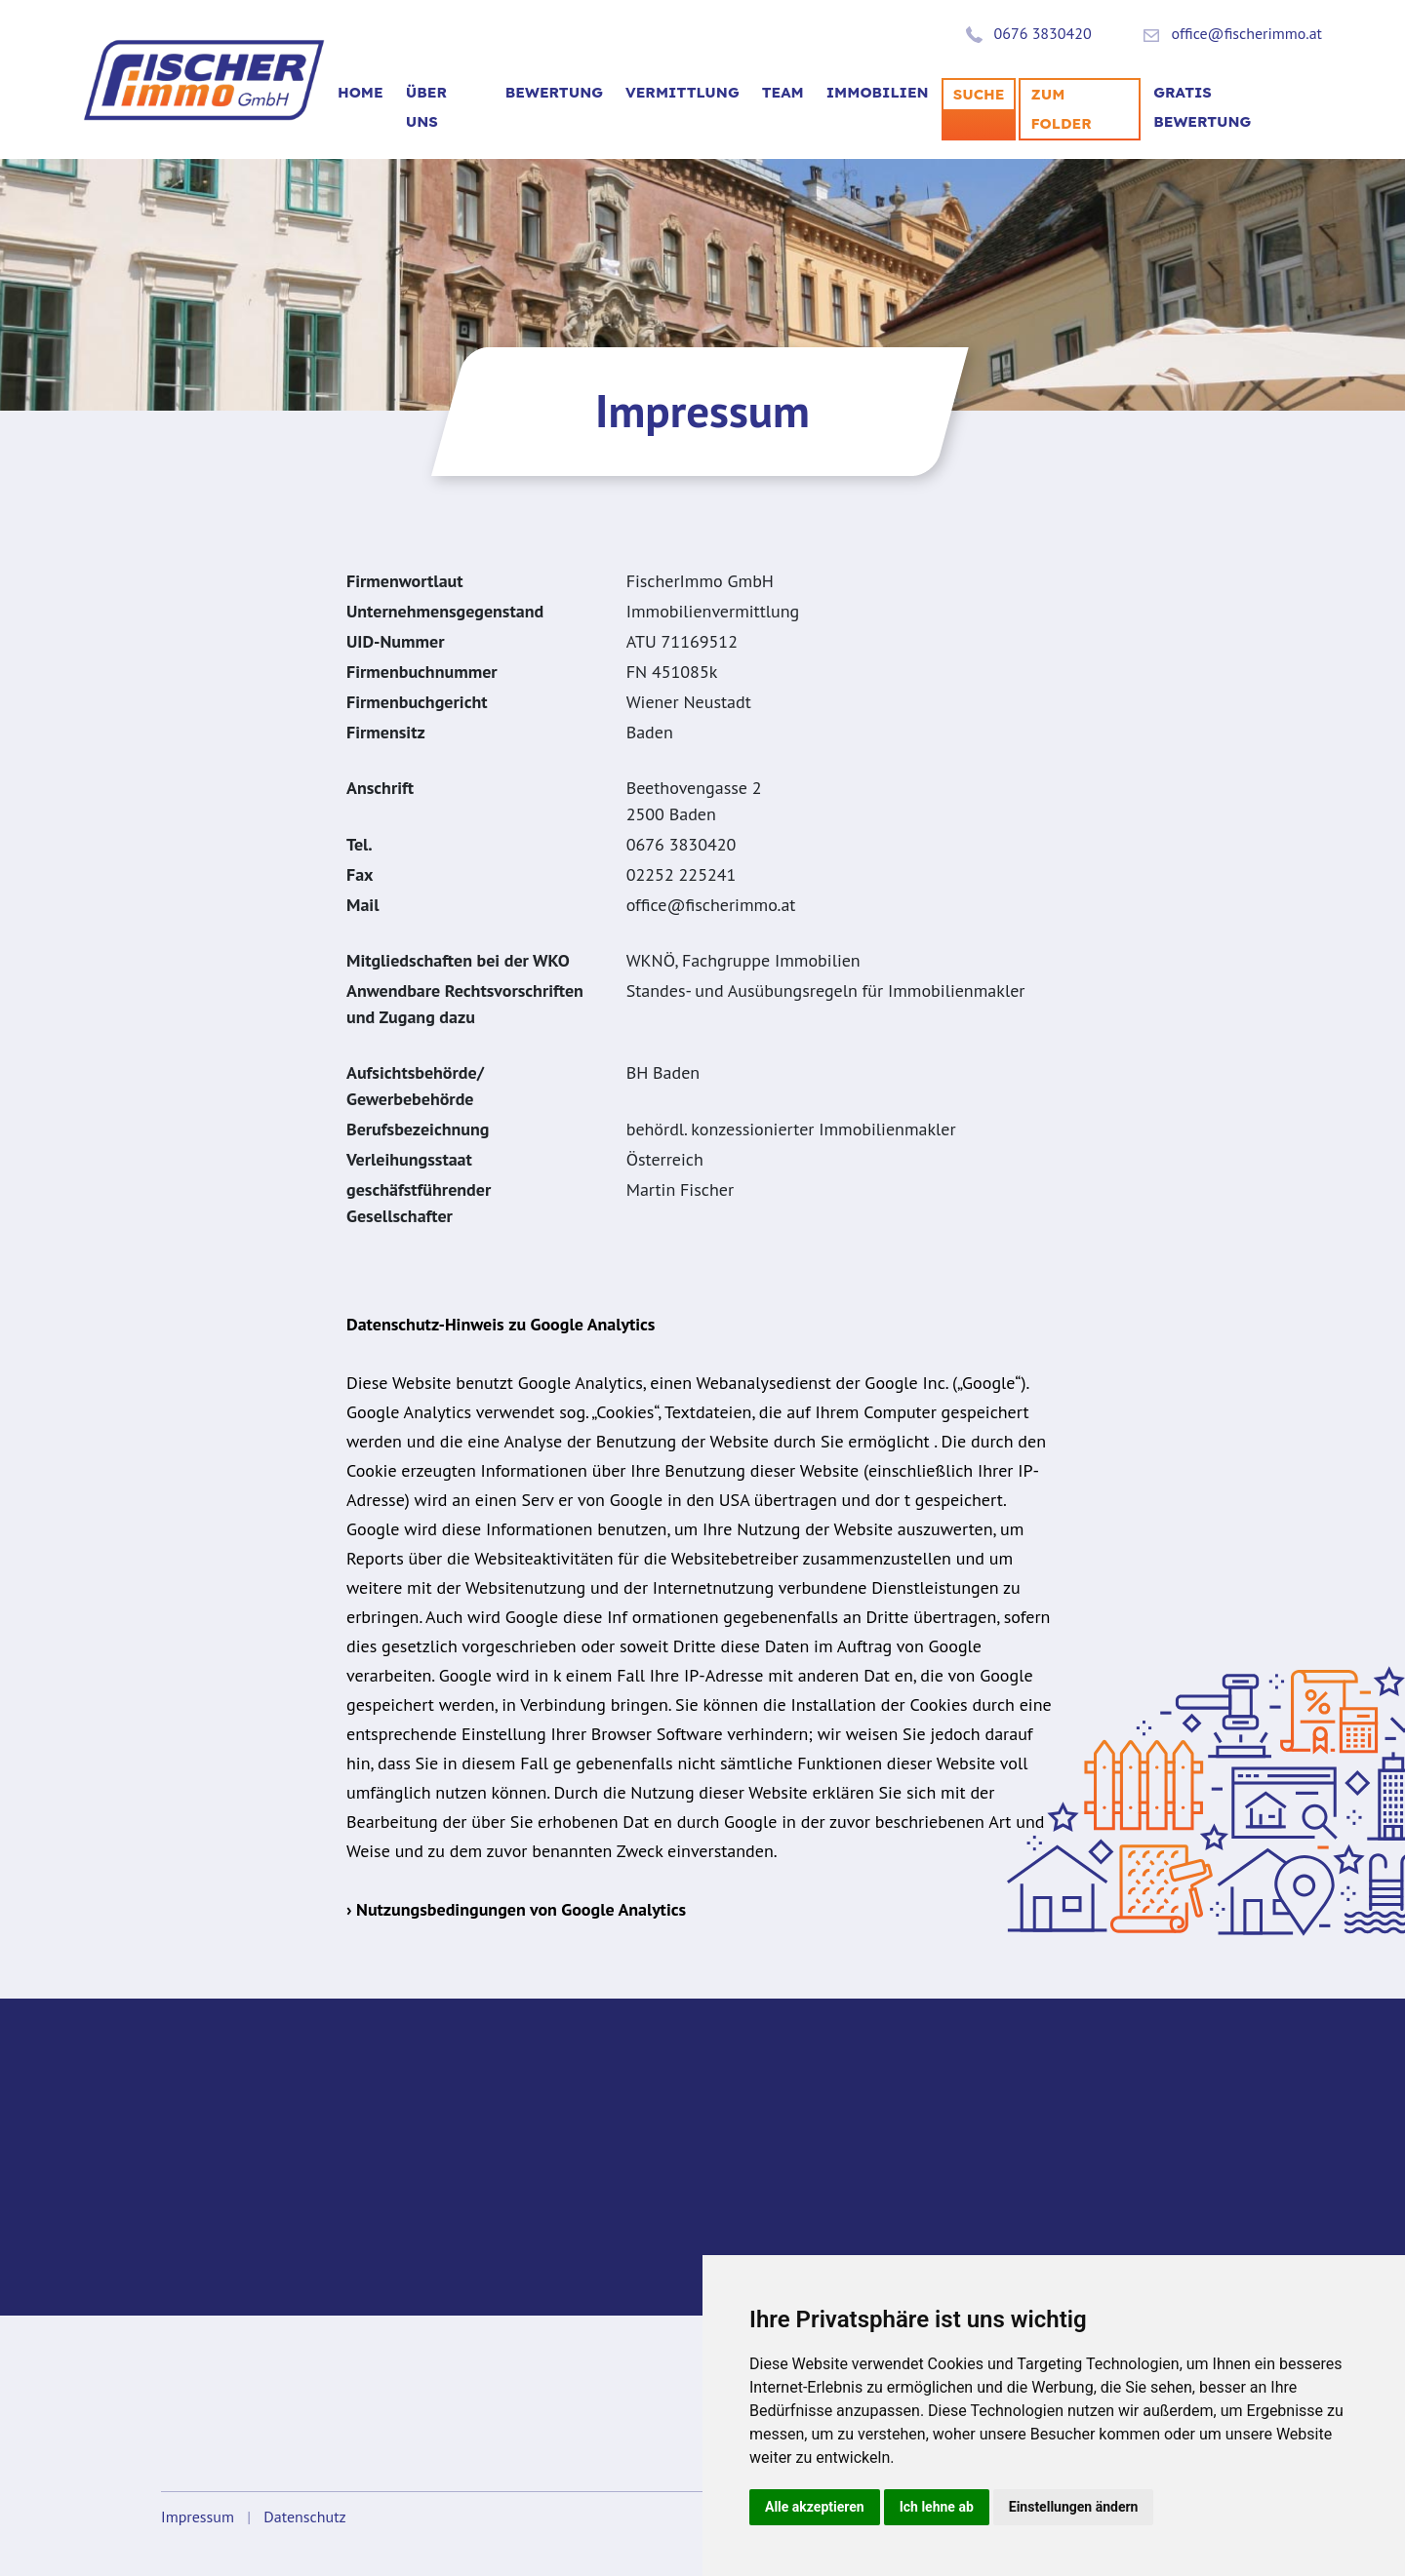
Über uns (426, 107)
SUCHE (979, 94)
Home (360, 92)
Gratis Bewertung (1202, 107)
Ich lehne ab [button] (937, 2507)
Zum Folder (1060, 109)
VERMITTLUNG (682, 92)
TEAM (783, 92)
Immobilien (877, 92)
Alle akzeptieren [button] (814, 2507)
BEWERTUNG (554, 92)
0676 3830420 (1043, 33)
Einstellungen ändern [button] (1074, 2507)
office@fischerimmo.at (1247, 33)
